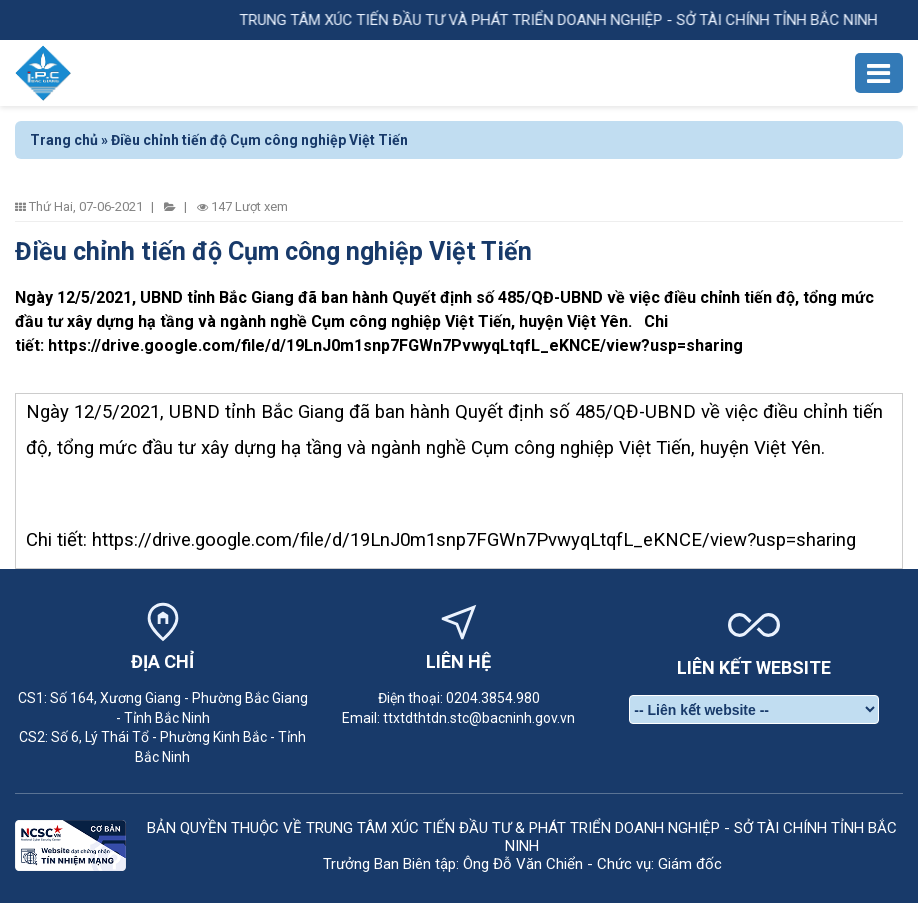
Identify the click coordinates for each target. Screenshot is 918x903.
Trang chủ (64, 140)
